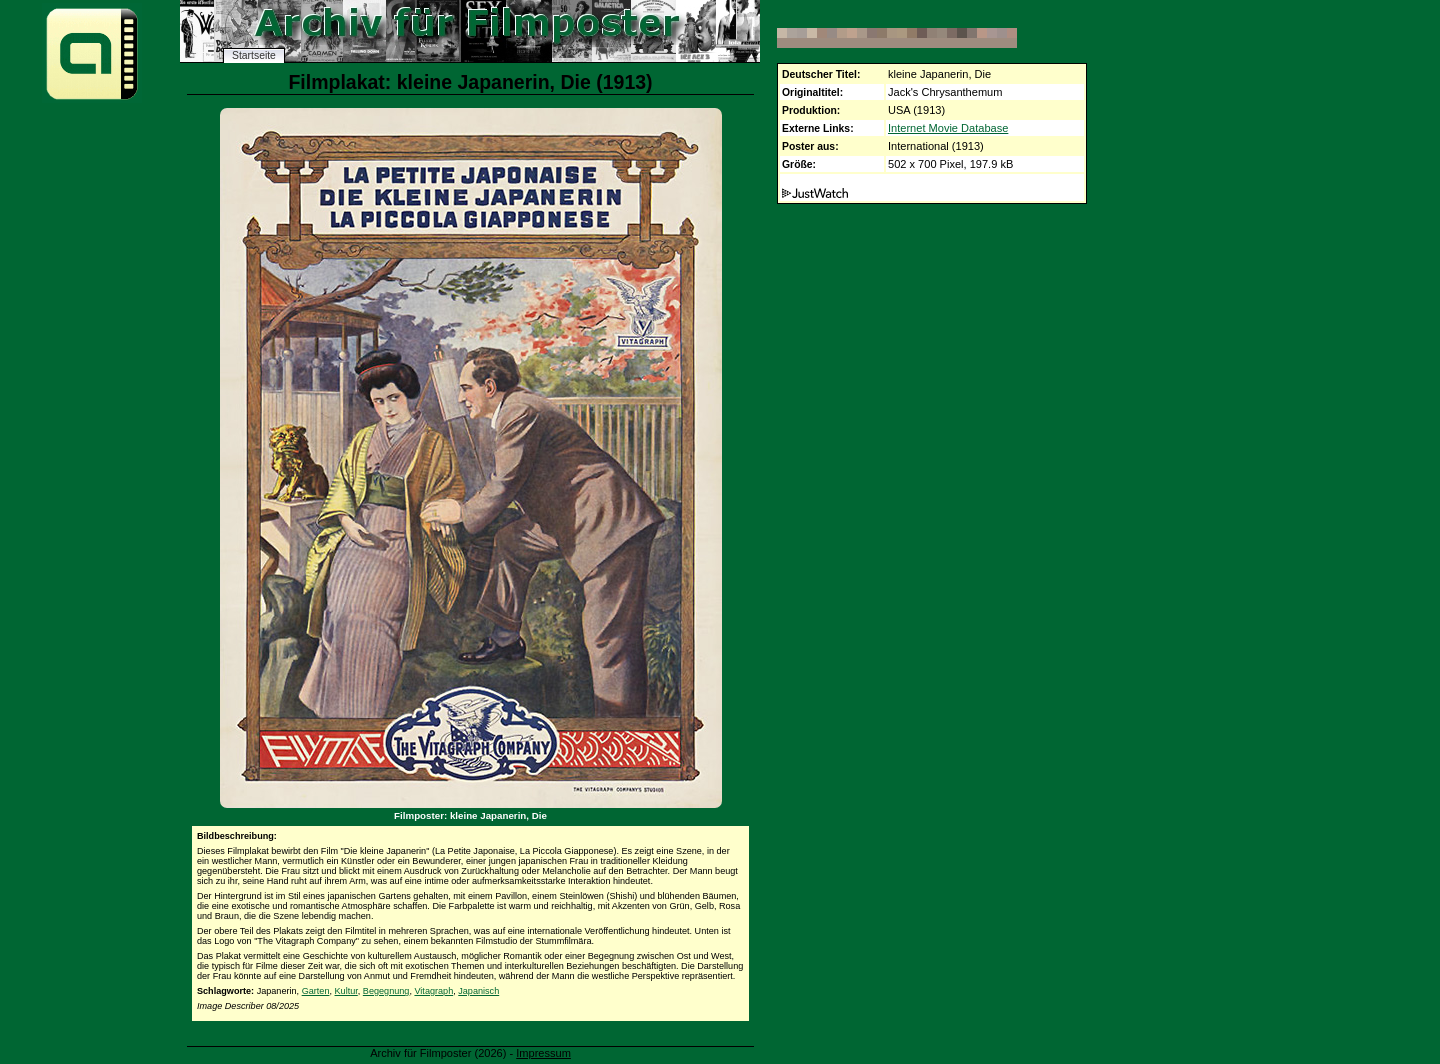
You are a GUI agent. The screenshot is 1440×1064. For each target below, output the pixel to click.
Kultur (346, 991)
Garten (316, 991)
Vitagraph (433, 991)
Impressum (543, 1053)
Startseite (254, 55)
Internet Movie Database (948, 128)
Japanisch (478, 991)
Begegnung (386, 991)
